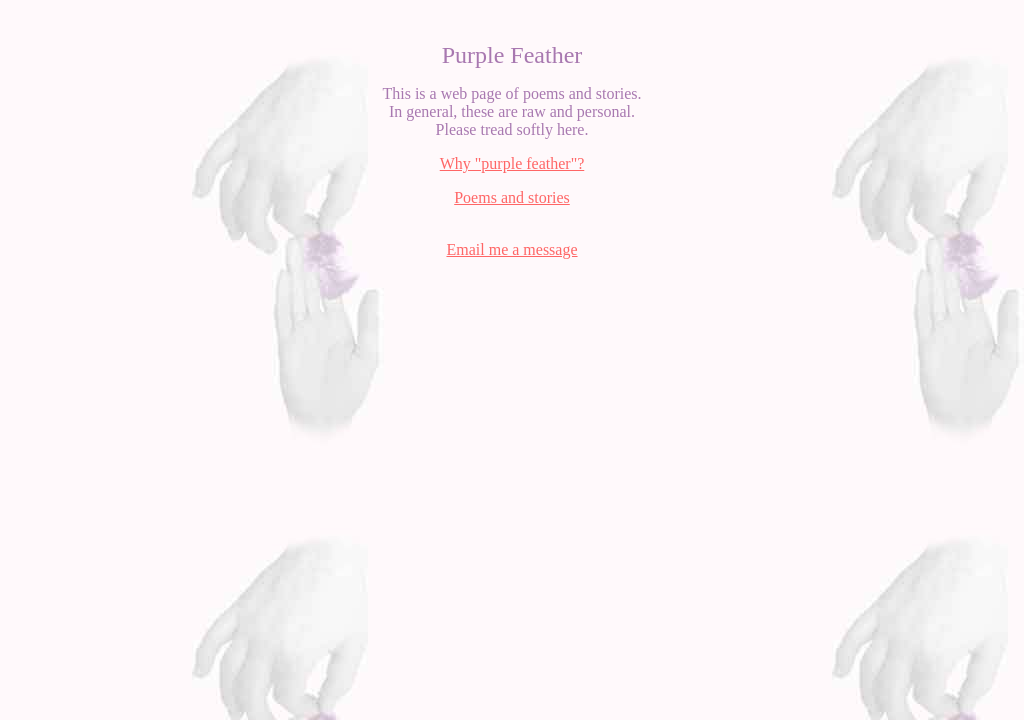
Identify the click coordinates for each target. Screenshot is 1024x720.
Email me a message (511, 249)
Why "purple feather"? (512, 163)
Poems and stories (512, 197)
